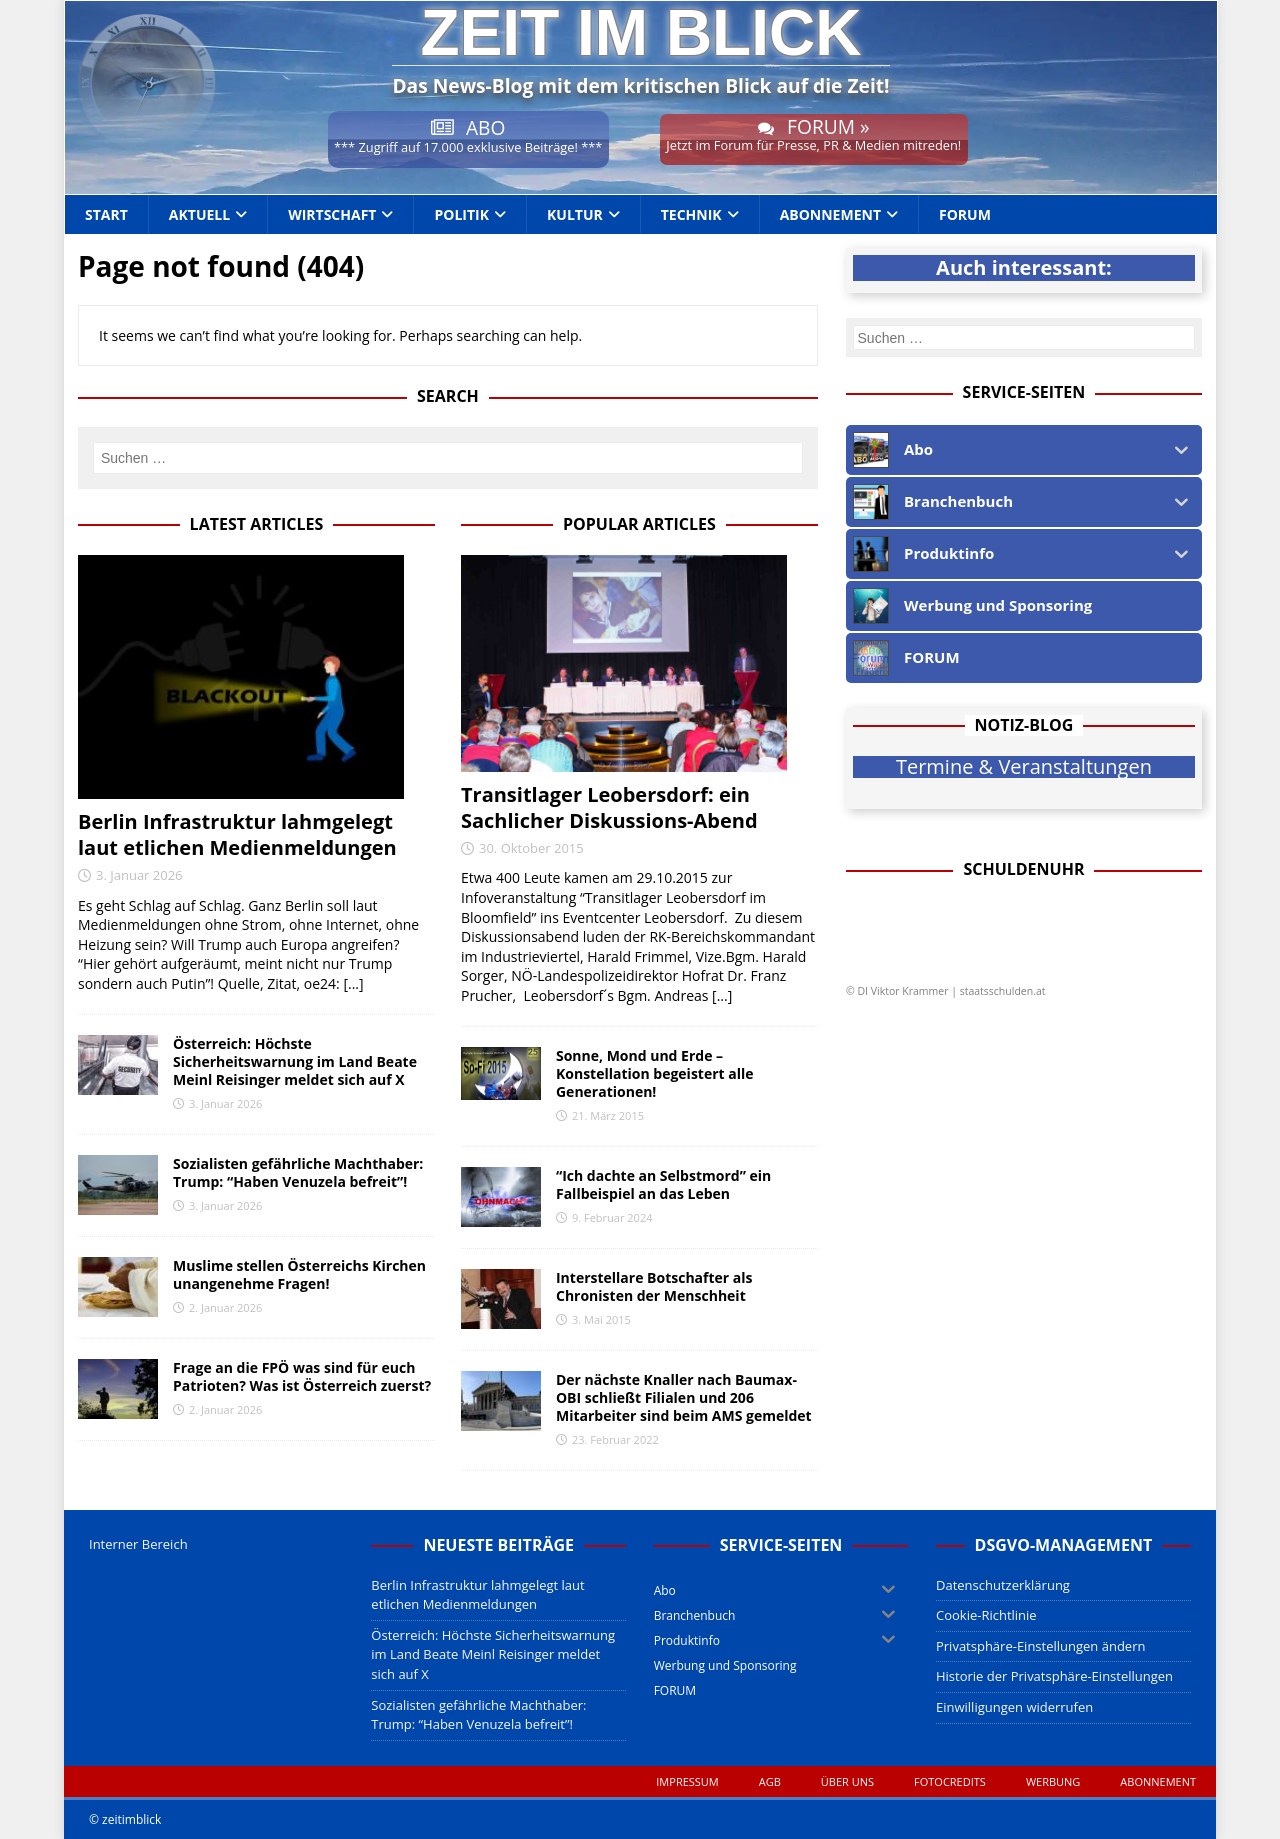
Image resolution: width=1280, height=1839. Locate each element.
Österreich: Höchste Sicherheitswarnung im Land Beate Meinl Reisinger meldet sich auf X (295, 1061)
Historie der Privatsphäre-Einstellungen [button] (1054, 1676)
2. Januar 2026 (225, 1307)
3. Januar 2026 (139, 875)
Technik (691, 214)
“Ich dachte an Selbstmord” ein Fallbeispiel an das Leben (663, 1184)
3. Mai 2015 (601, 1319)
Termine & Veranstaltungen (1024, 767)
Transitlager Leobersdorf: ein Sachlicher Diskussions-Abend (609, 807)
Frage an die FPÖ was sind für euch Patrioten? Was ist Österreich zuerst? (302, 1376)
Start (106, 214)
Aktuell (199, 214)
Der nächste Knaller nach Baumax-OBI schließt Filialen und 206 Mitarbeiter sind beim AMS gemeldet (684, 1397)
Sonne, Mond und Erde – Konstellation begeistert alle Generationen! (655, 1073)
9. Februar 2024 (612, 1217)
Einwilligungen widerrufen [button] (1014, 1707)
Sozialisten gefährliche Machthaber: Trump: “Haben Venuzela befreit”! (298, 1172)
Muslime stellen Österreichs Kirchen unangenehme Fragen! (299, 1274)
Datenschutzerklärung (1003, 1585)
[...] (353, 983)
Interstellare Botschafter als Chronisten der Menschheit (654, 1286)
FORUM (965, 214)
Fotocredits (950, 1781)
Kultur (575, 214)
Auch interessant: (1024, 268)
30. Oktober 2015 (531, 848)
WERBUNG (1053, 1781)
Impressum (687, 1781)
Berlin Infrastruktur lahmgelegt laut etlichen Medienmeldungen (237, 834)
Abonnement (830, 214)
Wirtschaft (332, 214)
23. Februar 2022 (615, 1439)
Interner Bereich (138, 1544)
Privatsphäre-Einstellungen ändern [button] (1040, 1646)
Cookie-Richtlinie (986, 1615)
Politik (461, 214)
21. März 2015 (608, 1115)
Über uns (847, 1781)
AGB (770, 1781)
